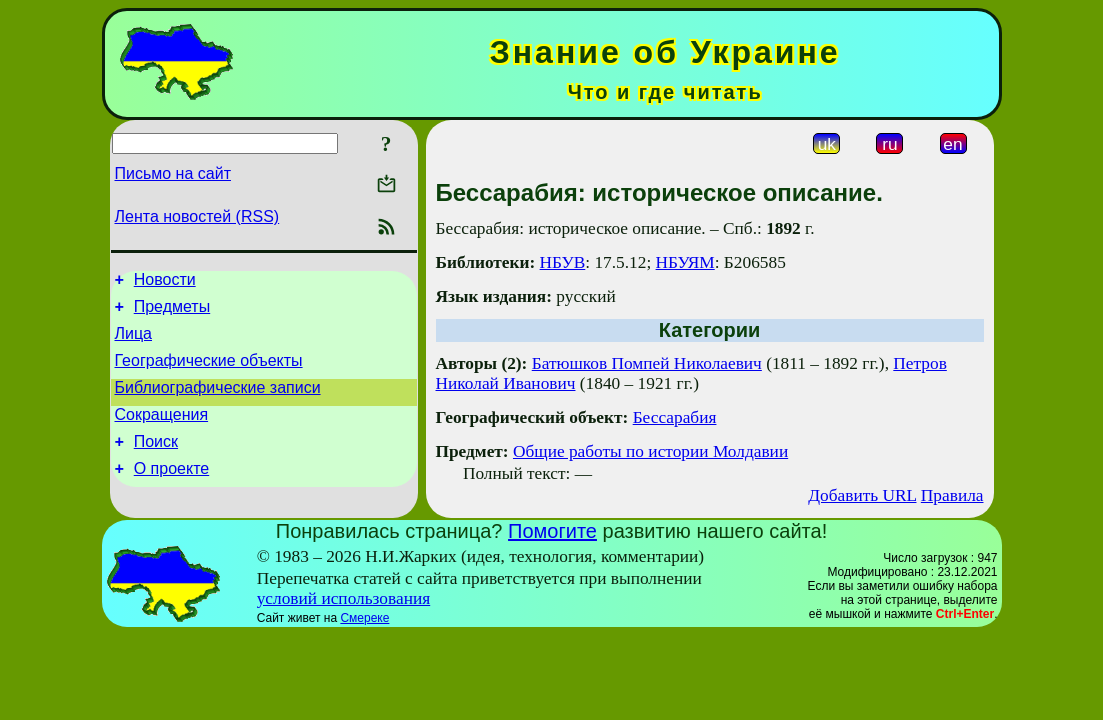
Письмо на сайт (173, 173)
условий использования (344, 598)
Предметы (172, 312)
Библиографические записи (218, 402)
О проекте (171, 492)
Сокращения (162, 432)
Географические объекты (209, 372)
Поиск (156, 462)
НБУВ (563, 262)
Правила (952, 495)
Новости (165, 282)
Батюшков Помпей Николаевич (647, 363)
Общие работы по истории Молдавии (650, 451)
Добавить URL (862, 495)
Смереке (364, 618)
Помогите (552, 531)
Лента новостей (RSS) (197, 216)
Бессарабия (675, 417)
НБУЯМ (685, 262)
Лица (134, 342)
